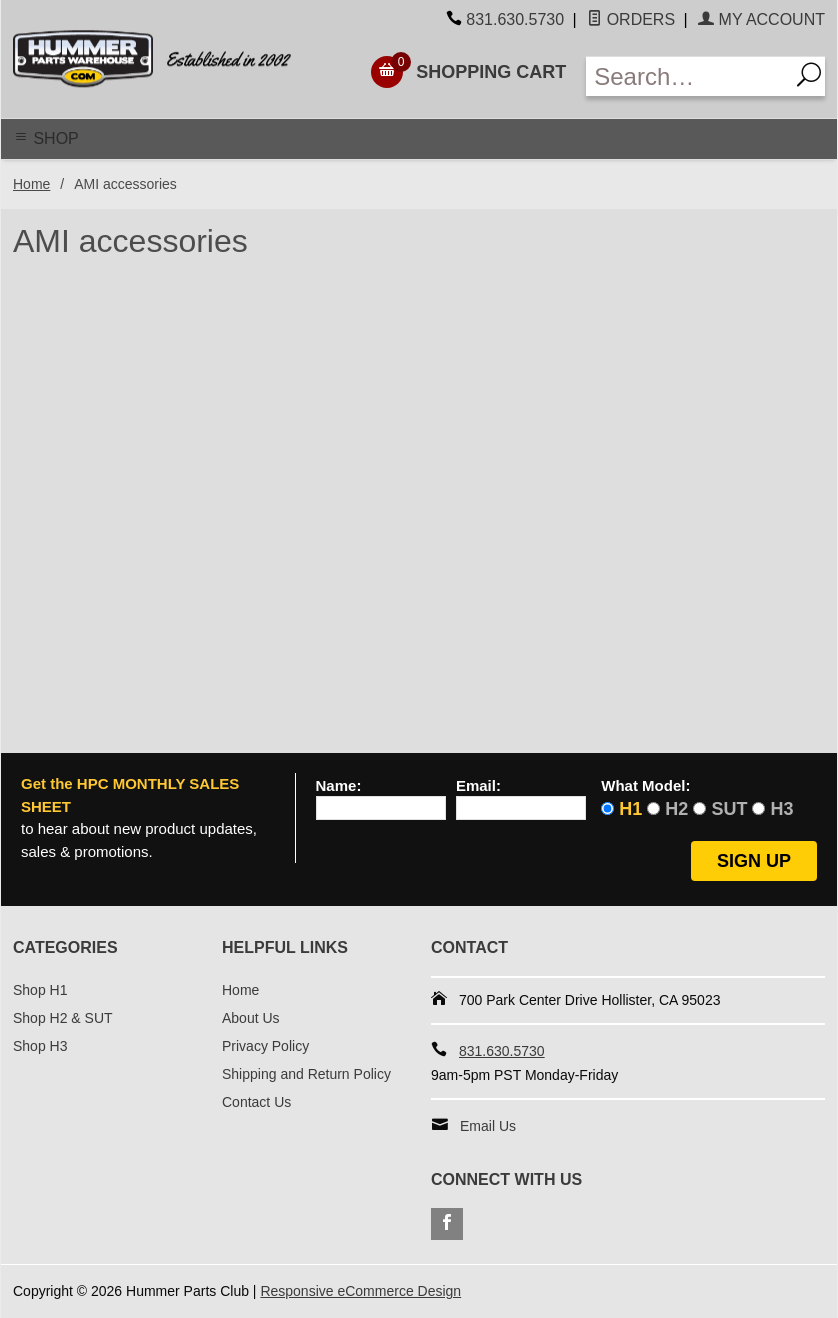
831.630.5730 (515, 19)
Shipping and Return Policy (306, 1074)
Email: (478, 786)
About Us (251, 1018)
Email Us (488, 1126)
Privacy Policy (265, 1046)
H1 (630, 809)
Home (31, 184)
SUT (729, 809)
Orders (631, 19)
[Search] (807, 76)
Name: (339, 786)
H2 (676, 809)
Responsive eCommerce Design (360, 1291)
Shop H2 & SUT (63, 1018)
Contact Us (256, 1102)
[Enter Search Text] (687, 76)
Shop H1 (40, 990)
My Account (761, 19)
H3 (781, 809)
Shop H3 (40, 1046)
